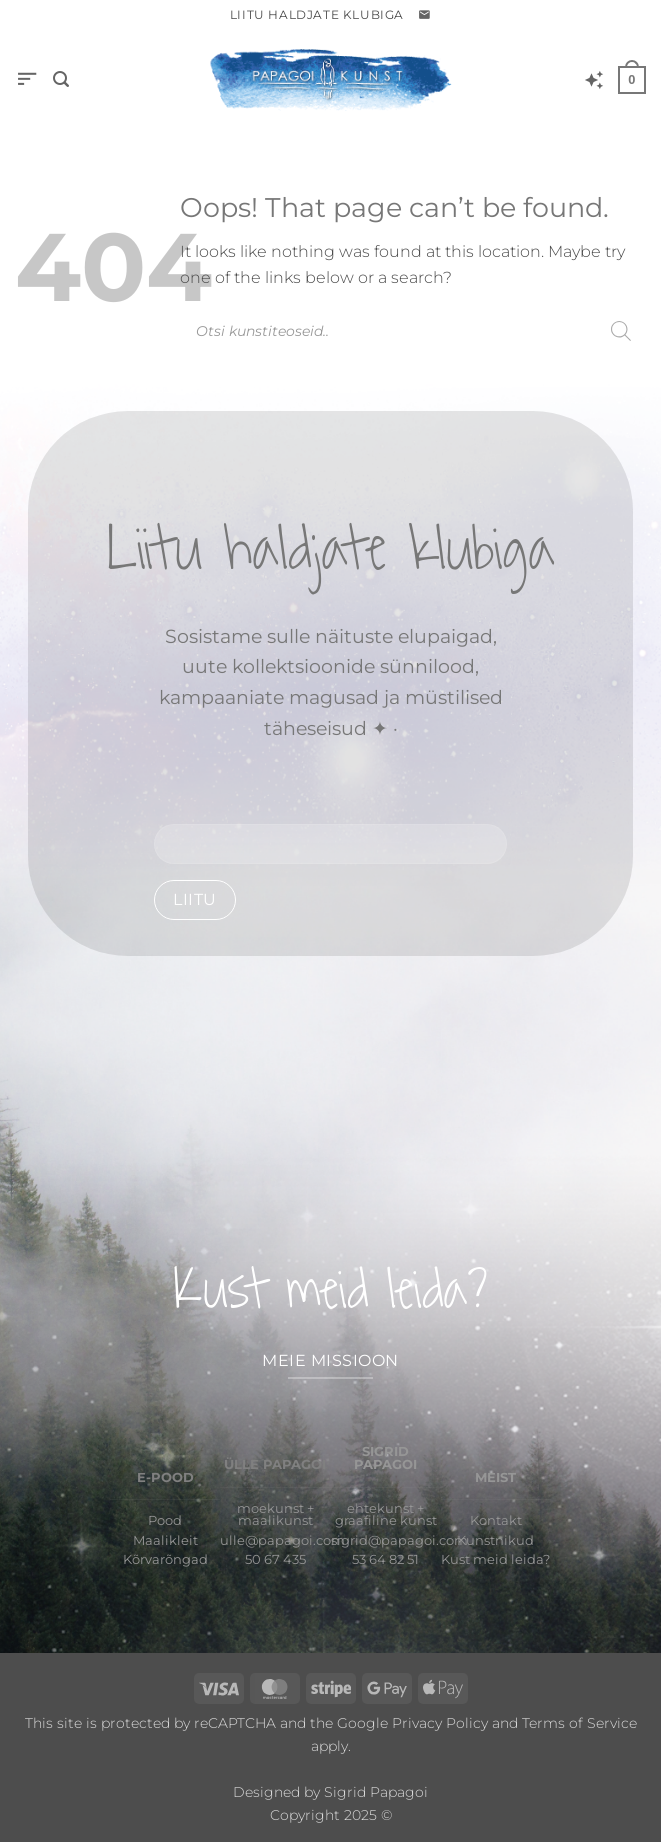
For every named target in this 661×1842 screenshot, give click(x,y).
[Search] (621, 331)
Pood (165, 1520)
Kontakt (496, 1520)
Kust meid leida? (495, 1559)
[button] (424, 15)
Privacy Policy (440, 1723)
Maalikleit (165, 1540)
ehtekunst (380, 1508)
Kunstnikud (495, 1540)
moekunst (270, 1508)
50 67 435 (275, 1559)
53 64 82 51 (385, 1559)
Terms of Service (579, 1723)
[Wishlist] (594, 80)
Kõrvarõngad (165, 1559)
